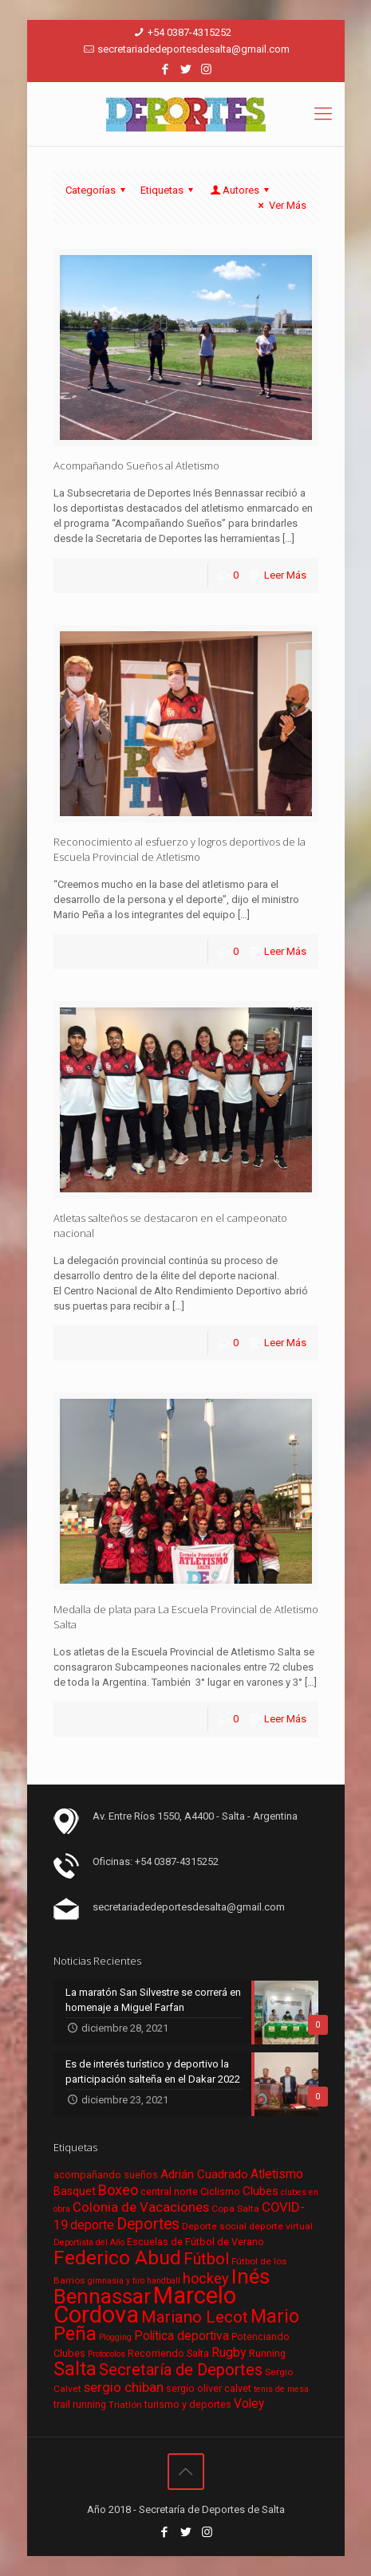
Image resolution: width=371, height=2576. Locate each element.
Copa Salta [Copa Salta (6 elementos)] (235, 2208)
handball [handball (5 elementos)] (163, 2281)
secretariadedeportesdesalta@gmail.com (193, 49)
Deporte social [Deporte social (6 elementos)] (214, 2226)
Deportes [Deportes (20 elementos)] (148, 2224)
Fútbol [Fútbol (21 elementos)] (206, 2259)
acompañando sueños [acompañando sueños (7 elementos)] (105, 2175)
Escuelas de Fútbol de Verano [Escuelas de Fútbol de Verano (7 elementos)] (195, 2242)
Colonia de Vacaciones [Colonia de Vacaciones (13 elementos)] (141, 2207)
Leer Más (285, 575)
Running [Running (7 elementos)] (267, 2353)
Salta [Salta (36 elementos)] (75, 2369)
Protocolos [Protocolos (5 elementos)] (106, 2354)
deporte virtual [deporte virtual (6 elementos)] (281, 2226)
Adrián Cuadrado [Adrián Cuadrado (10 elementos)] (204, 2174)
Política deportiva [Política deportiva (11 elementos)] (181, 2336)
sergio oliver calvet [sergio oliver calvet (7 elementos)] (208, 2388)
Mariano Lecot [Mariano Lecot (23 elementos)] (194, 2317)
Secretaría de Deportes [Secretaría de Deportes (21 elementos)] (180, 2370)
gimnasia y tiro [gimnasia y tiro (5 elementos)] (116, 2281)
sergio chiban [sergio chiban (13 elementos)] (124, 2387)
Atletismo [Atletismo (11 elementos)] (277, 2174)
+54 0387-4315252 (189, 32)
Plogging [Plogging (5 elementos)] (115, 2337)
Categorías (97, 190)
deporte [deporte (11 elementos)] (92, 2225)
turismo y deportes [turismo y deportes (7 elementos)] (187, 2404)
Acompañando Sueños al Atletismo (136, 465)
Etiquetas (169, 190)
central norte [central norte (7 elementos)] (169, 2191)
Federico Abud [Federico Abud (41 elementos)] (117, 2257)
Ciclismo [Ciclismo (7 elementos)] (220, 2191)
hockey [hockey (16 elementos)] (206, 2278)
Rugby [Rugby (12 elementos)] (229, 2352)
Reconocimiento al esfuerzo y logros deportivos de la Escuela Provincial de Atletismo (179, 849)
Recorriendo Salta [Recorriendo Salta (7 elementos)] (168, 2353)
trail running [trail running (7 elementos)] (79, 2404)
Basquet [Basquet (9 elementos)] (74, 2191)
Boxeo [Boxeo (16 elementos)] (118, 2189)
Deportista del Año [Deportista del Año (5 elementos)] (88, 2242)
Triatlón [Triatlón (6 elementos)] (125, 2404)
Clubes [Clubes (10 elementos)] (260, 2191)
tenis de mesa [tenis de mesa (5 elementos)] (281, 2389)
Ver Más (280, 205)
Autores (241, 190)
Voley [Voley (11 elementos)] (249, 2404)
